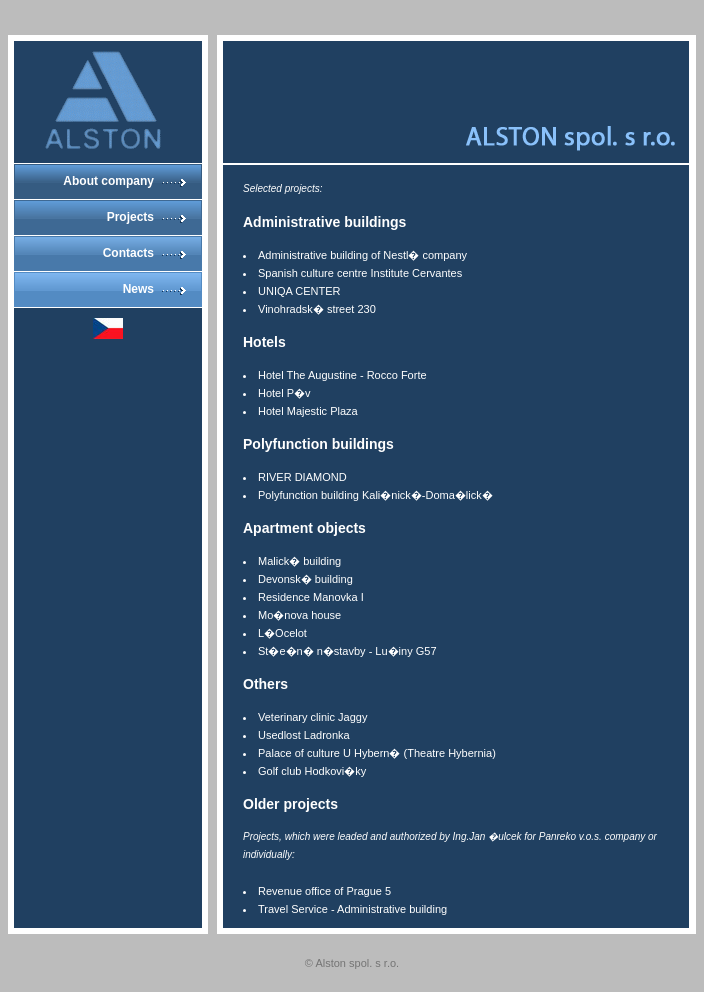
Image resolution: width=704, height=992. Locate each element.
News (138, 289)
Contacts (128, 253)
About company (108, 181)
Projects (130, 217)
